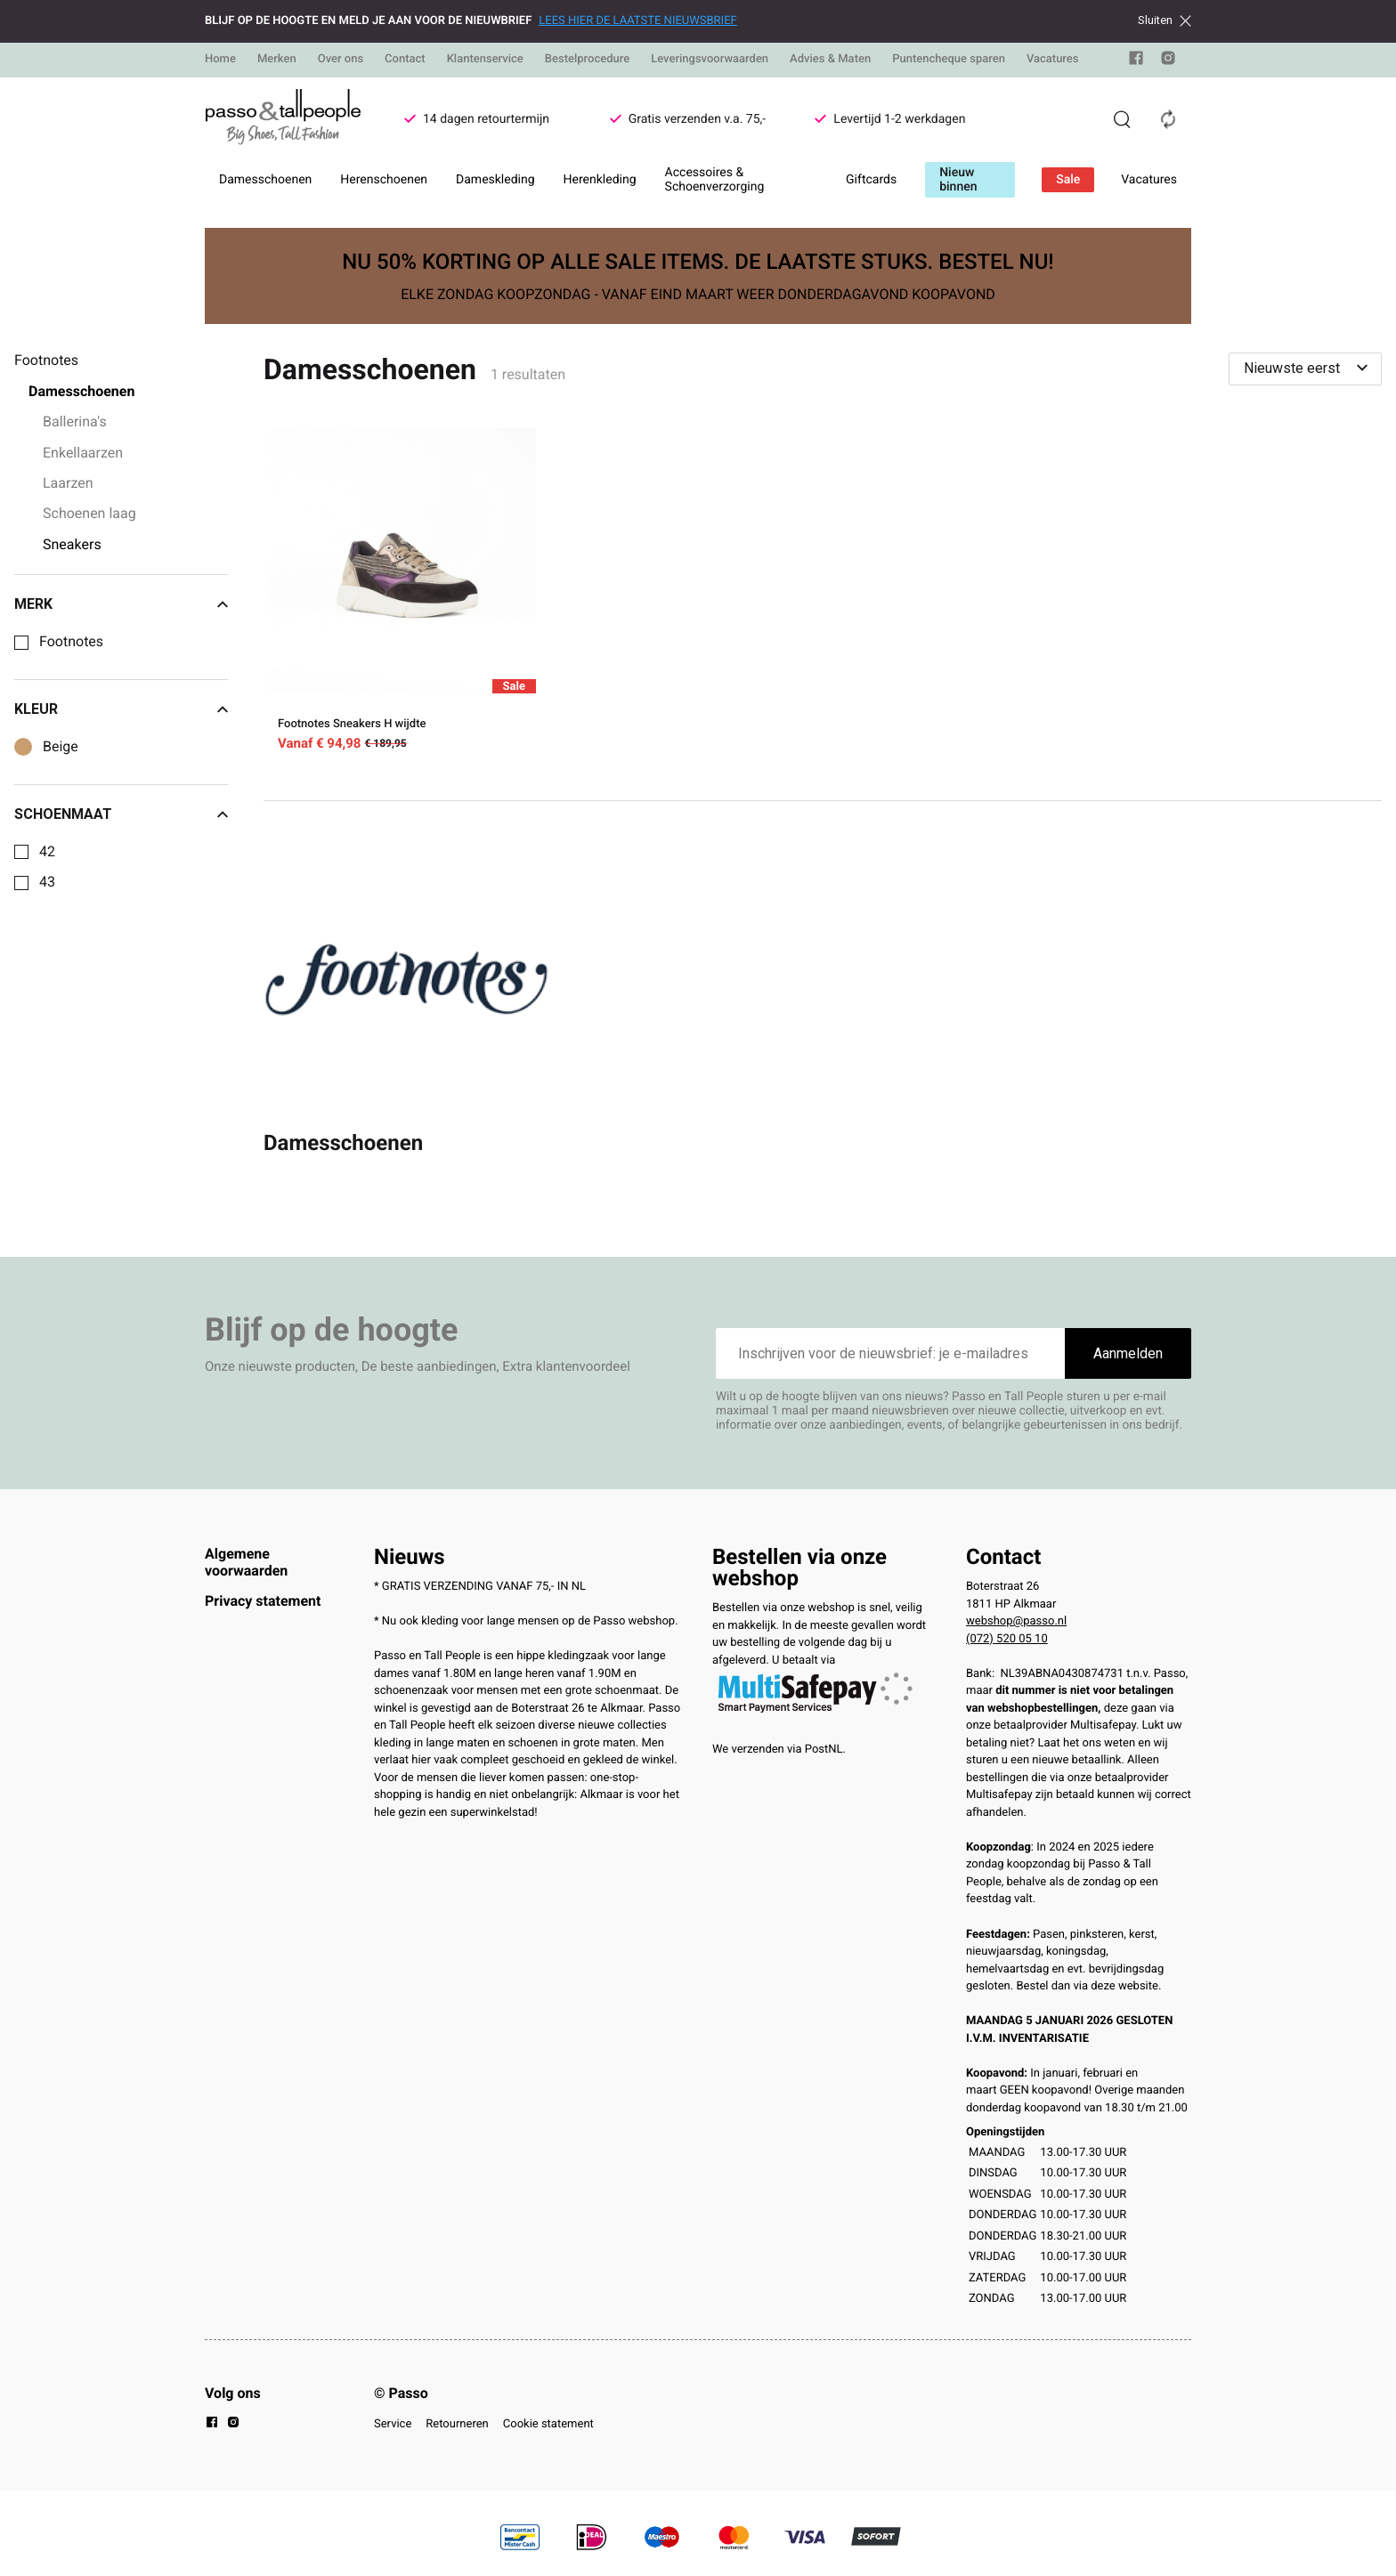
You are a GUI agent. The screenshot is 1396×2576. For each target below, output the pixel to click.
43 (47, 882)
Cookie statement (548, 2424)
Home (220, 59)
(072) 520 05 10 (1007, 1639)
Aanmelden (1128, 1353)
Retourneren (457, 2424)
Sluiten (1164, 20)
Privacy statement (263, 1600)
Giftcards (871, 180)
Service (392, 2424)
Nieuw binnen (958, 180)
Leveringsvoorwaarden (709, 59)
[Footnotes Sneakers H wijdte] (403, 593)
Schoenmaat (121, 814)
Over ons (340, 59)
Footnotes (71, 642)
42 (47, 852)
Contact (405, 59)
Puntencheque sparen (948, 59)
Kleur (121, 709)
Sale (1068, 180)
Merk (121, 604)
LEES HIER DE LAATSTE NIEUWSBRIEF (637, 21)
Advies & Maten (830, 59)
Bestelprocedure (587, 59)
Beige (60, 747)
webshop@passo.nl (1016, 1621)
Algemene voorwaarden (246, 1561)
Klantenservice (485, 59)
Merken (276, 59)
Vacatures (1053, 59)
